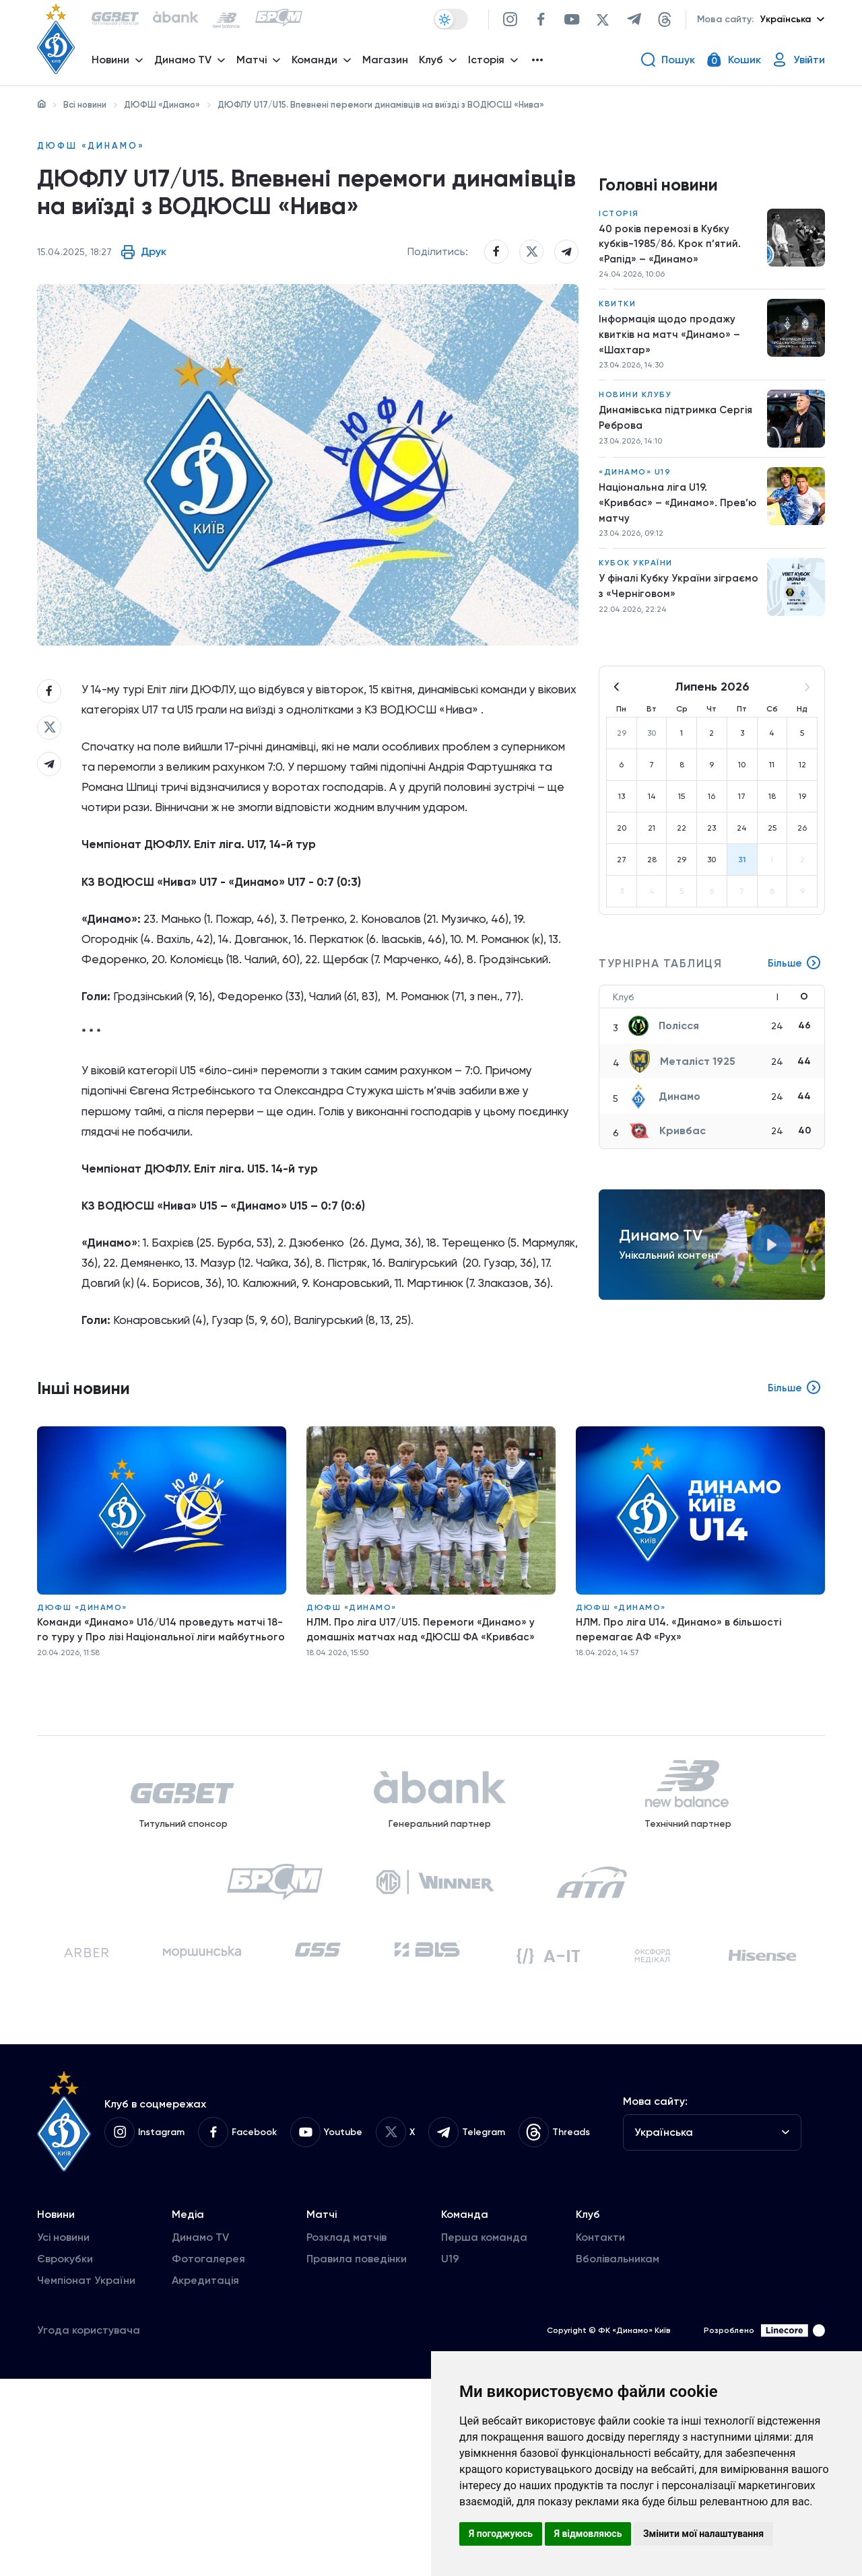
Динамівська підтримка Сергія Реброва (678, 431)
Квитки (617, 313)
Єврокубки (65, 2455)
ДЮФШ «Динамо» (162, 105)
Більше (794, 983)
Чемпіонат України (86, 2477)
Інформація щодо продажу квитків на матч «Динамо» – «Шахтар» (671, 345)
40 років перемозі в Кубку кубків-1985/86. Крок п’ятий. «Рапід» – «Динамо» (671, 250)
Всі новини (84, 105)
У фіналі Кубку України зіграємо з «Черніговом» (662, 605)
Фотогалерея (208, 2455)
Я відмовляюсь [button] (588, 2533)
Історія (619, 218)
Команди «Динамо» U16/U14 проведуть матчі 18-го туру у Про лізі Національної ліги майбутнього (154, 1786)
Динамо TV (200, 2434)
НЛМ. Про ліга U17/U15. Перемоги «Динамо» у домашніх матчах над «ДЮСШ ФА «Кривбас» (425, 1778)
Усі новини (63, 2434)
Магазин (388, 64)
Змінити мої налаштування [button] (703, 2533)
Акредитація (205, 2477)
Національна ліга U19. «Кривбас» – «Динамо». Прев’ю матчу (679, 518)
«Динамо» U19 (635, 486)
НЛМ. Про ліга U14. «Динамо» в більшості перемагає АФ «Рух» (682, 1778)
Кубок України (636, 581)
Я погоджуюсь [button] (501, 2533)
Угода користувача (88, 2527)
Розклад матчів (346, 2434)
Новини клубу (635, 408)
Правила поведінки (356, 2455)
